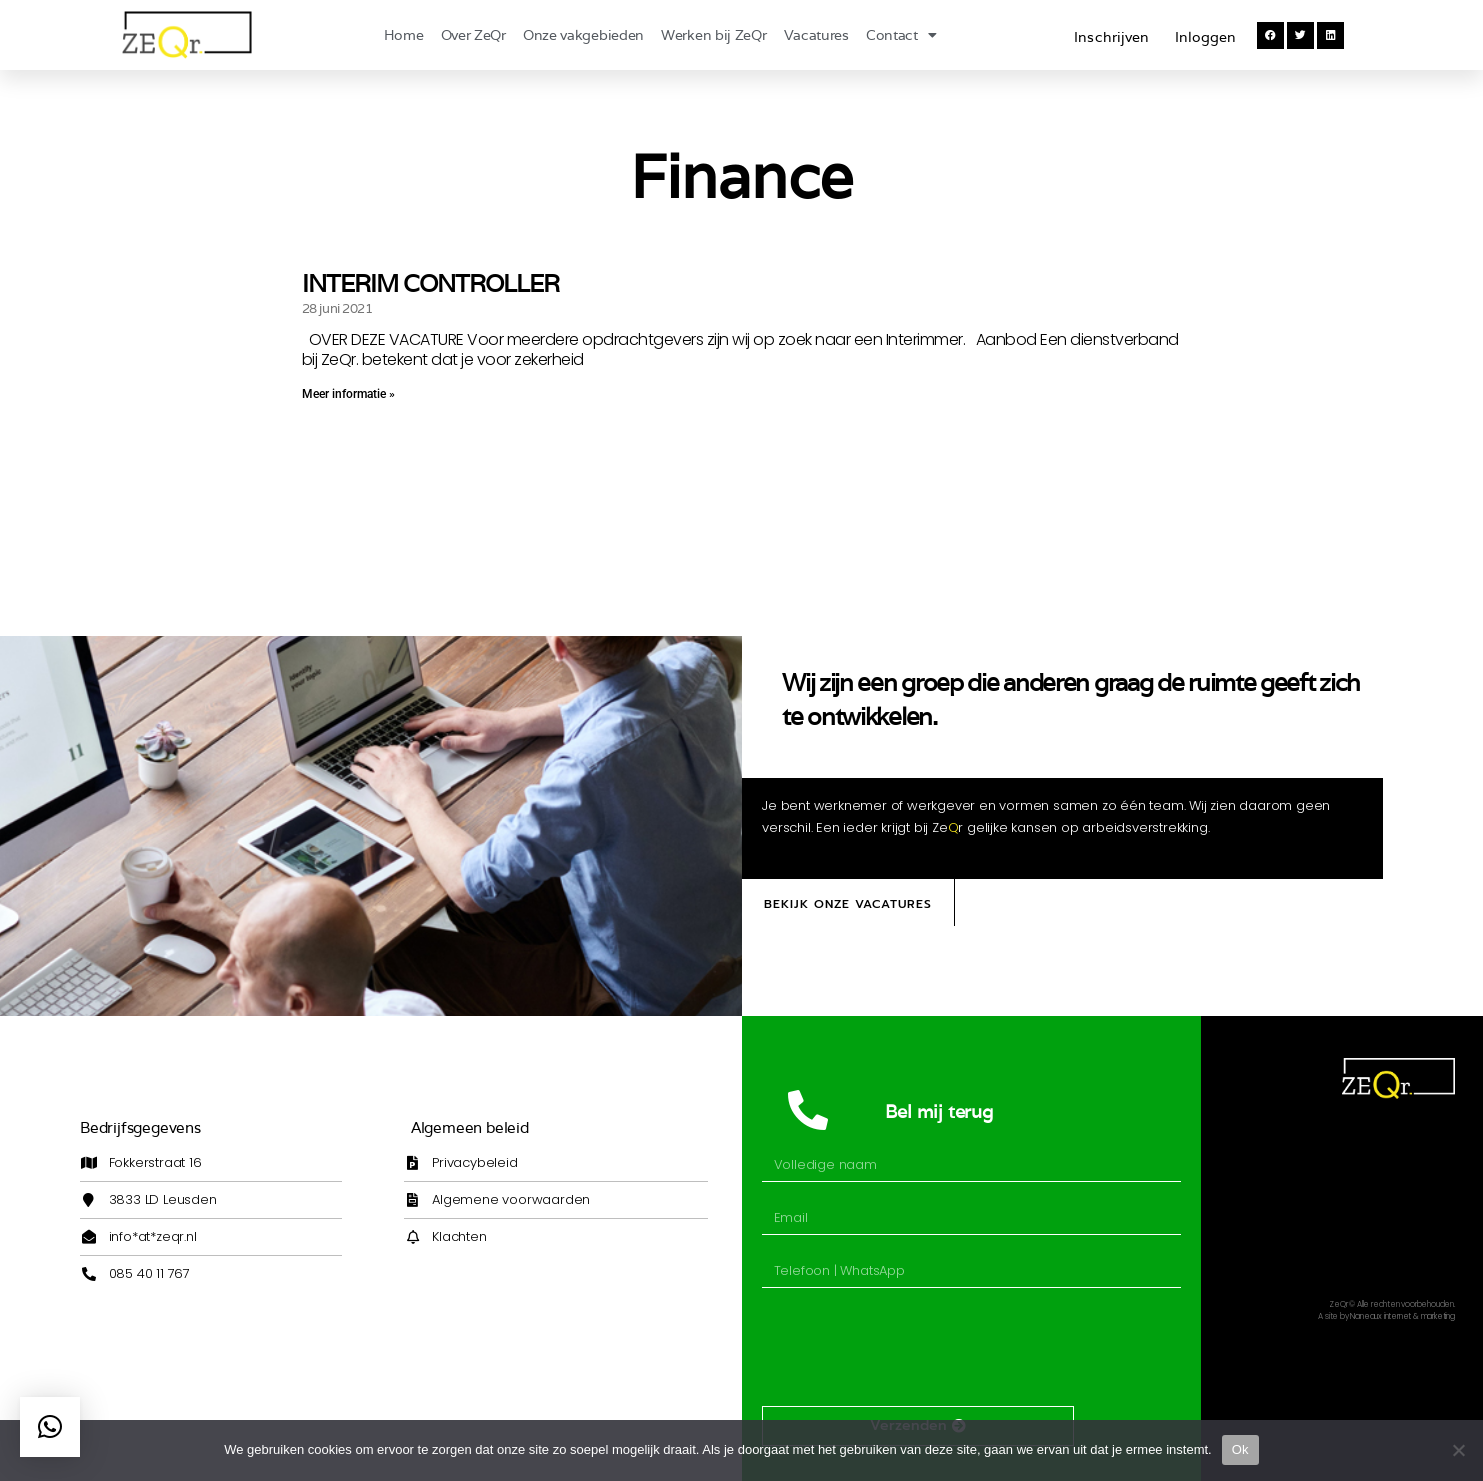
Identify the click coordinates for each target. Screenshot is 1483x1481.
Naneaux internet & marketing (1402, 1316)
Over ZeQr (473, 35)
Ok (1240, 1449)
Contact (901, 35)
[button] (1270, 35)
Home (404, 35)
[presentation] (914, 1347)
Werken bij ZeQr (714, 35)
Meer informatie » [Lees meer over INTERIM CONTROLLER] (348, 394)
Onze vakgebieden (583, 35)
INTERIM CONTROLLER (430, 283)
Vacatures (816, 35)
